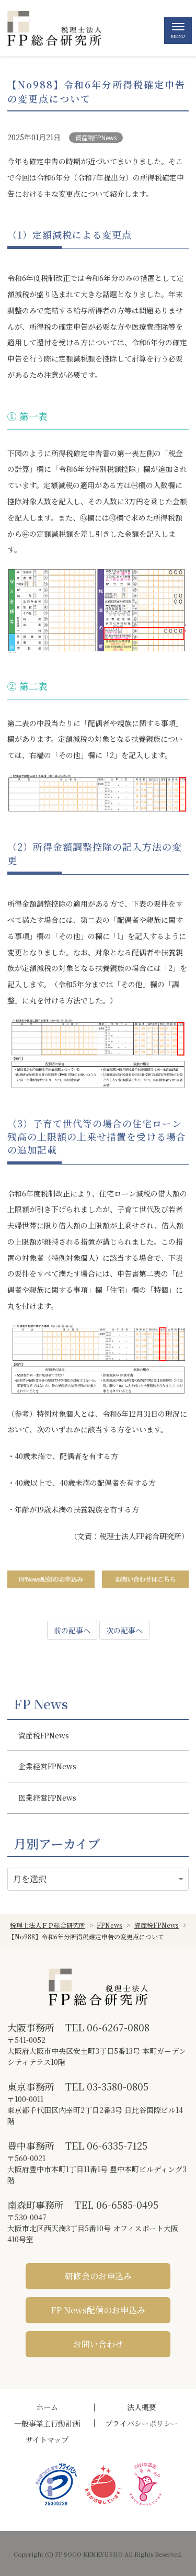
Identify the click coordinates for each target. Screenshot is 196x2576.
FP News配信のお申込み (98, 2310)
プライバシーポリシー (141, 2423)
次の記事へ (124, 1630)
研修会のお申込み (98, 2276)
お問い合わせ (98, 2344)
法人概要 (141, 2407)
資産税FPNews (96, 137)
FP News (41, 1704)
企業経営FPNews (47, 1766)
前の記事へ (72, 1630)
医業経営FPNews (47, 1797)
